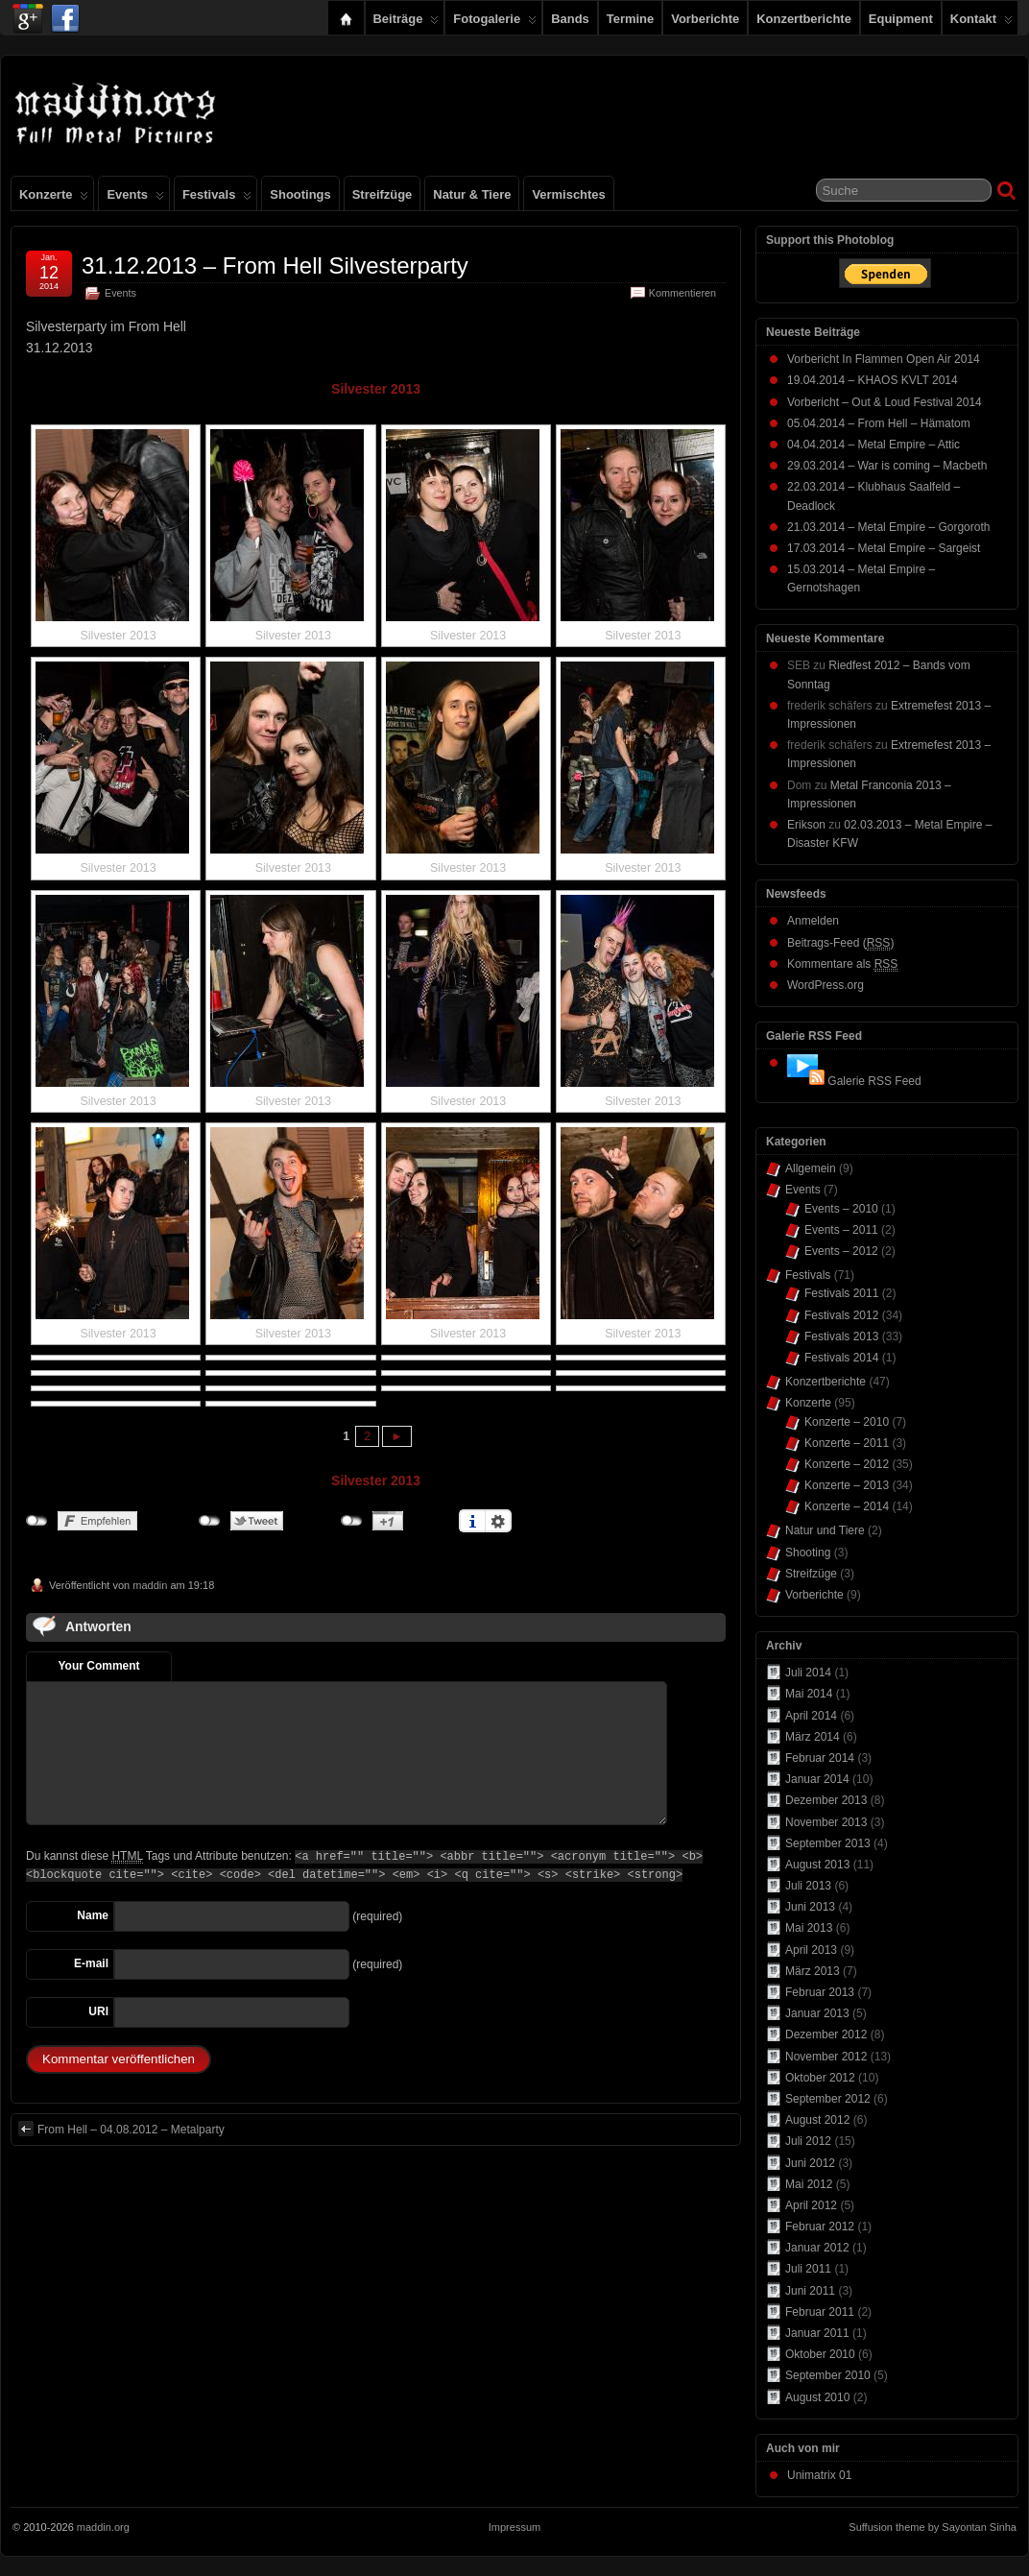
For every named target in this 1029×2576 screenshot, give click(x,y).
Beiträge (406, 23)
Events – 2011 (841, 1230)
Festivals (216, 198)
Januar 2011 (817, 2333)
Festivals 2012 (841, 1315)
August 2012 (817, 2120)
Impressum (514, 2527)
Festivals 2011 (841, 1293)
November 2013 (826, 1822)
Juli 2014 (808, 1672)
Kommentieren (682, 293)
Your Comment (98, 1666)
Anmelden (813, 920)
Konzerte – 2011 (846, 1443)
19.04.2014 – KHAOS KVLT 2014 (872, 380)
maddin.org (103, 2527)
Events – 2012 (841, 1251)
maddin (149, 1585)
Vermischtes (568, 194)
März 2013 (812, 1971)
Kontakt (981, 23)
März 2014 (812, 1737)
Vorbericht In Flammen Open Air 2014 (883, 359)
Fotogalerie (495, 23)
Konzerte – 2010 (846, 1422)
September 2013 (828, 1843)
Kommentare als (842, 964)
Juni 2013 (810, 1907)
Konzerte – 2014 (846, 1506)
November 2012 (826, 2056)
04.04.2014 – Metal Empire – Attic (873, 444)
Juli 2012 (808, 2141)
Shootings (300, 194)
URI (98, 2011)
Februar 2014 (819, 1758)
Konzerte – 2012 (846, 1464)
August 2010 (817, 2397)
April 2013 (811, 1950)
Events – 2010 (841, 1209)
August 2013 (817, 1864)
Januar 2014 (817, 1779)
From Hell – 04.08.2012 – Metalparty (121, 2128)
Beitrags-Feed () (840, 943)
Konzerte (53, 198)
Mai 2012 (808, 2184)
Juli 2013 (808, 1885)
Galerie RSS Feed (874, 1081)
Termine (630, 19)
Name (92, 1915)
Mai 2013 (808, 1928)
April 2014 (811, 1715)
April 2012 (811, 2205)
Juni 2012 (810, 2163)
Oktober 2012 (820, 2077)
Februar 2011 (819, 2312)
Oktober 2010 (820, 2354)
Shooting (807, 1552)
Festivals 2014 (841, 1357)
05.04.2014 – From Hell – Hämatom (878, 423)
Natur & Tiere (472, 194)
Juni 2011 (810, 2291)
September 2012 (828, 2099)
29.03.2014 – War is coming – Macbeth (887, 465)
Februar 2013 (819, 1992)
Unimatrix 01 (819, 2475)
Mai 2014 (808, 1693)
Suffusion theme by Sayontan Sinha (933, 2527)
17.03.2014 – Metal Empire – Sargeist (883, 548)
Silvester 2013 (375, 389)
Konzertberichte (803, 19)
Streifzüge (382, 194)
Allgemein (810, 1168)
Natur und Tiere (825, 1530)
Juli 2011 (808, 2268)
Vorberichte (705, 19)
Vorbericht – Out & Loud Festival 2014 (884, 402)
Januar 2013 (817, 2013)
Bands (570, 19)
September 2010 (828, 2375)
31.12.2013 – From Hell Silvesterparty (275, 265)
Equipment (901, 19)
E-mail (91, 1963)
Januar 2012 (817, 2247)
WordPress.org (825, 985)
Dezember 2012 (826, 2034)
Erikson (806, 824)
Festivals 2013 (841, 1336)
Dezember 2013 (826, 1800)
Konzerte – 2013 (846, 1485)
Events (135, 198)
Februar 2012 (819, 2226)
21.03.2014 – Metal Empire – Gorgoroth (888, 527)
